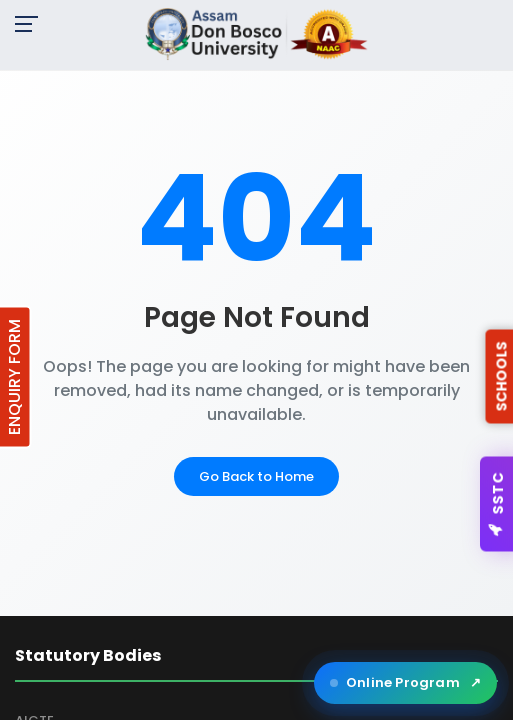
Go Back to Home (256, 476)
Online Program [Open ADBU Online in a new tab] (405, 683)
